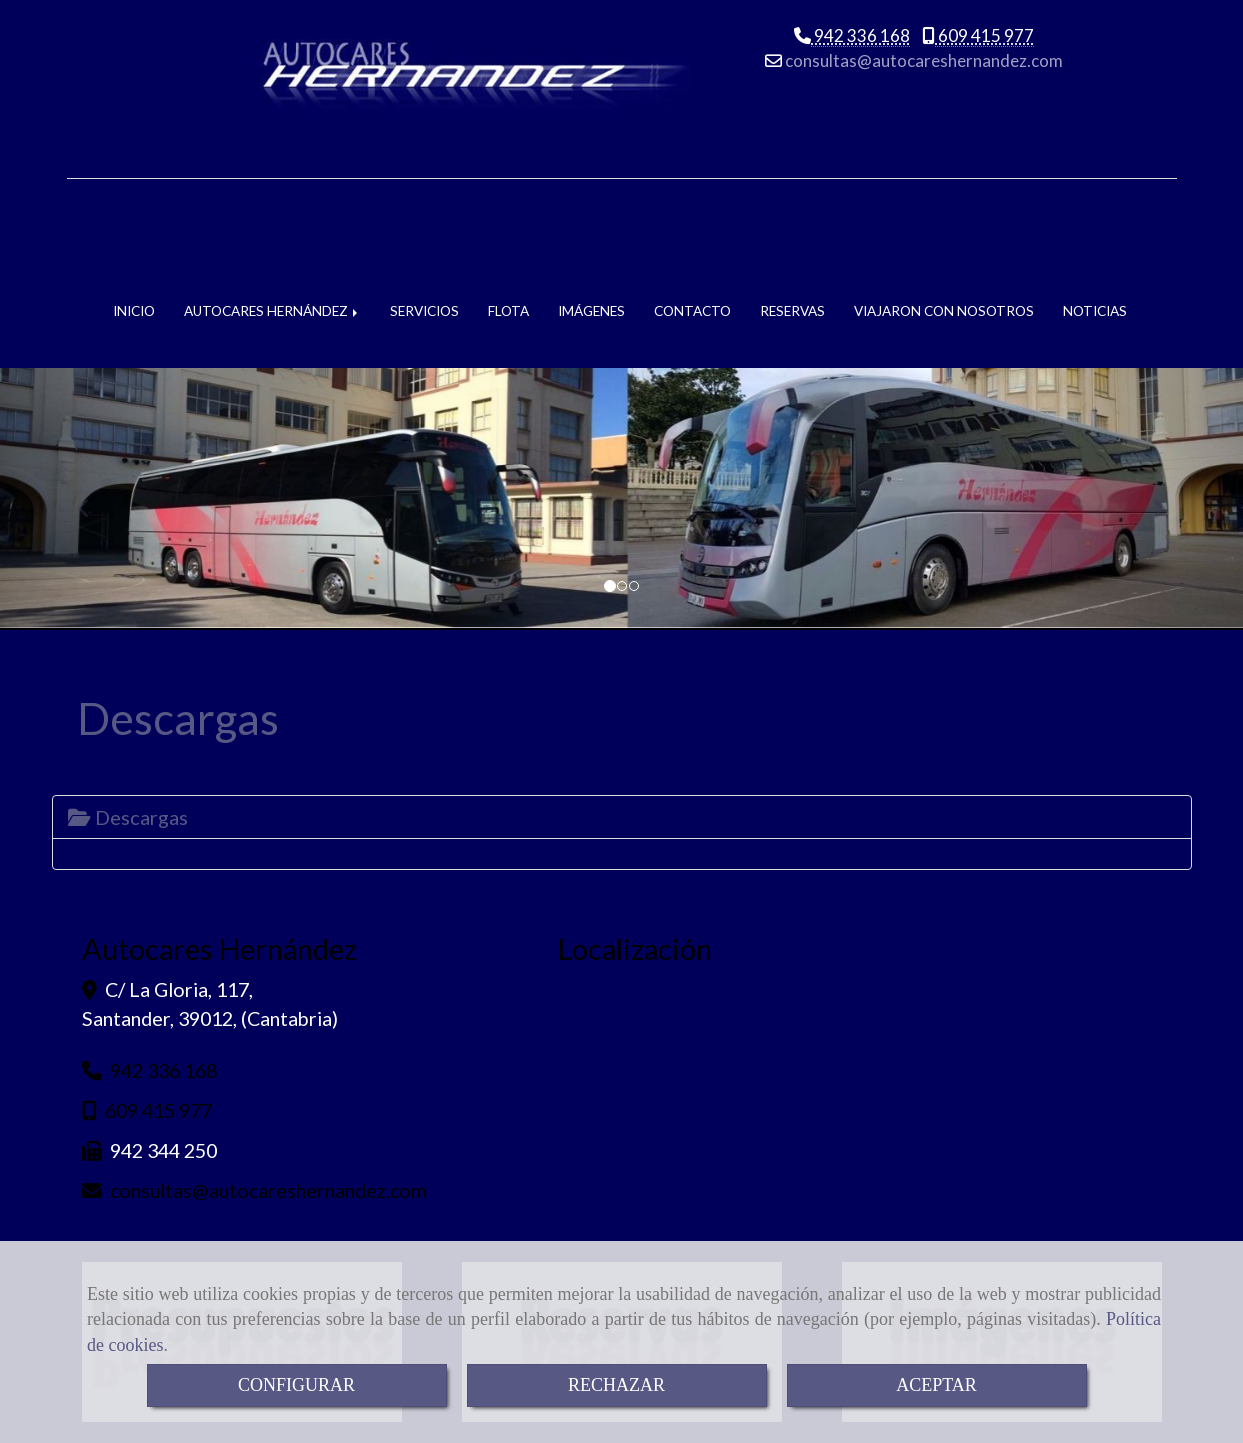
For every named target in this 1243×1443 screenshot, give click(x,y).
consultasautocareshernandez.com (922, 67)
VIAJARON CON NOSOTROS (944, 202)
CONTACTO (692, 202)
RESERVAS (792, 202)
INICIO (134, 202)
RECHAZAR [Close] (616, 1385)
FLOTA (508, 202)
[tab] (622, 708)
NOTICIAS (1095, 202)
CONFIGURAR (296, 1385)
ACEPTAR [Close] (936, 1385)
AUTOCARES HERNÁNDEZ (272, 202)
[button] (93, 391)
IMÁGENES (591, 202)
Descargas (128, 708)
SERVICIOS (424, 202)
